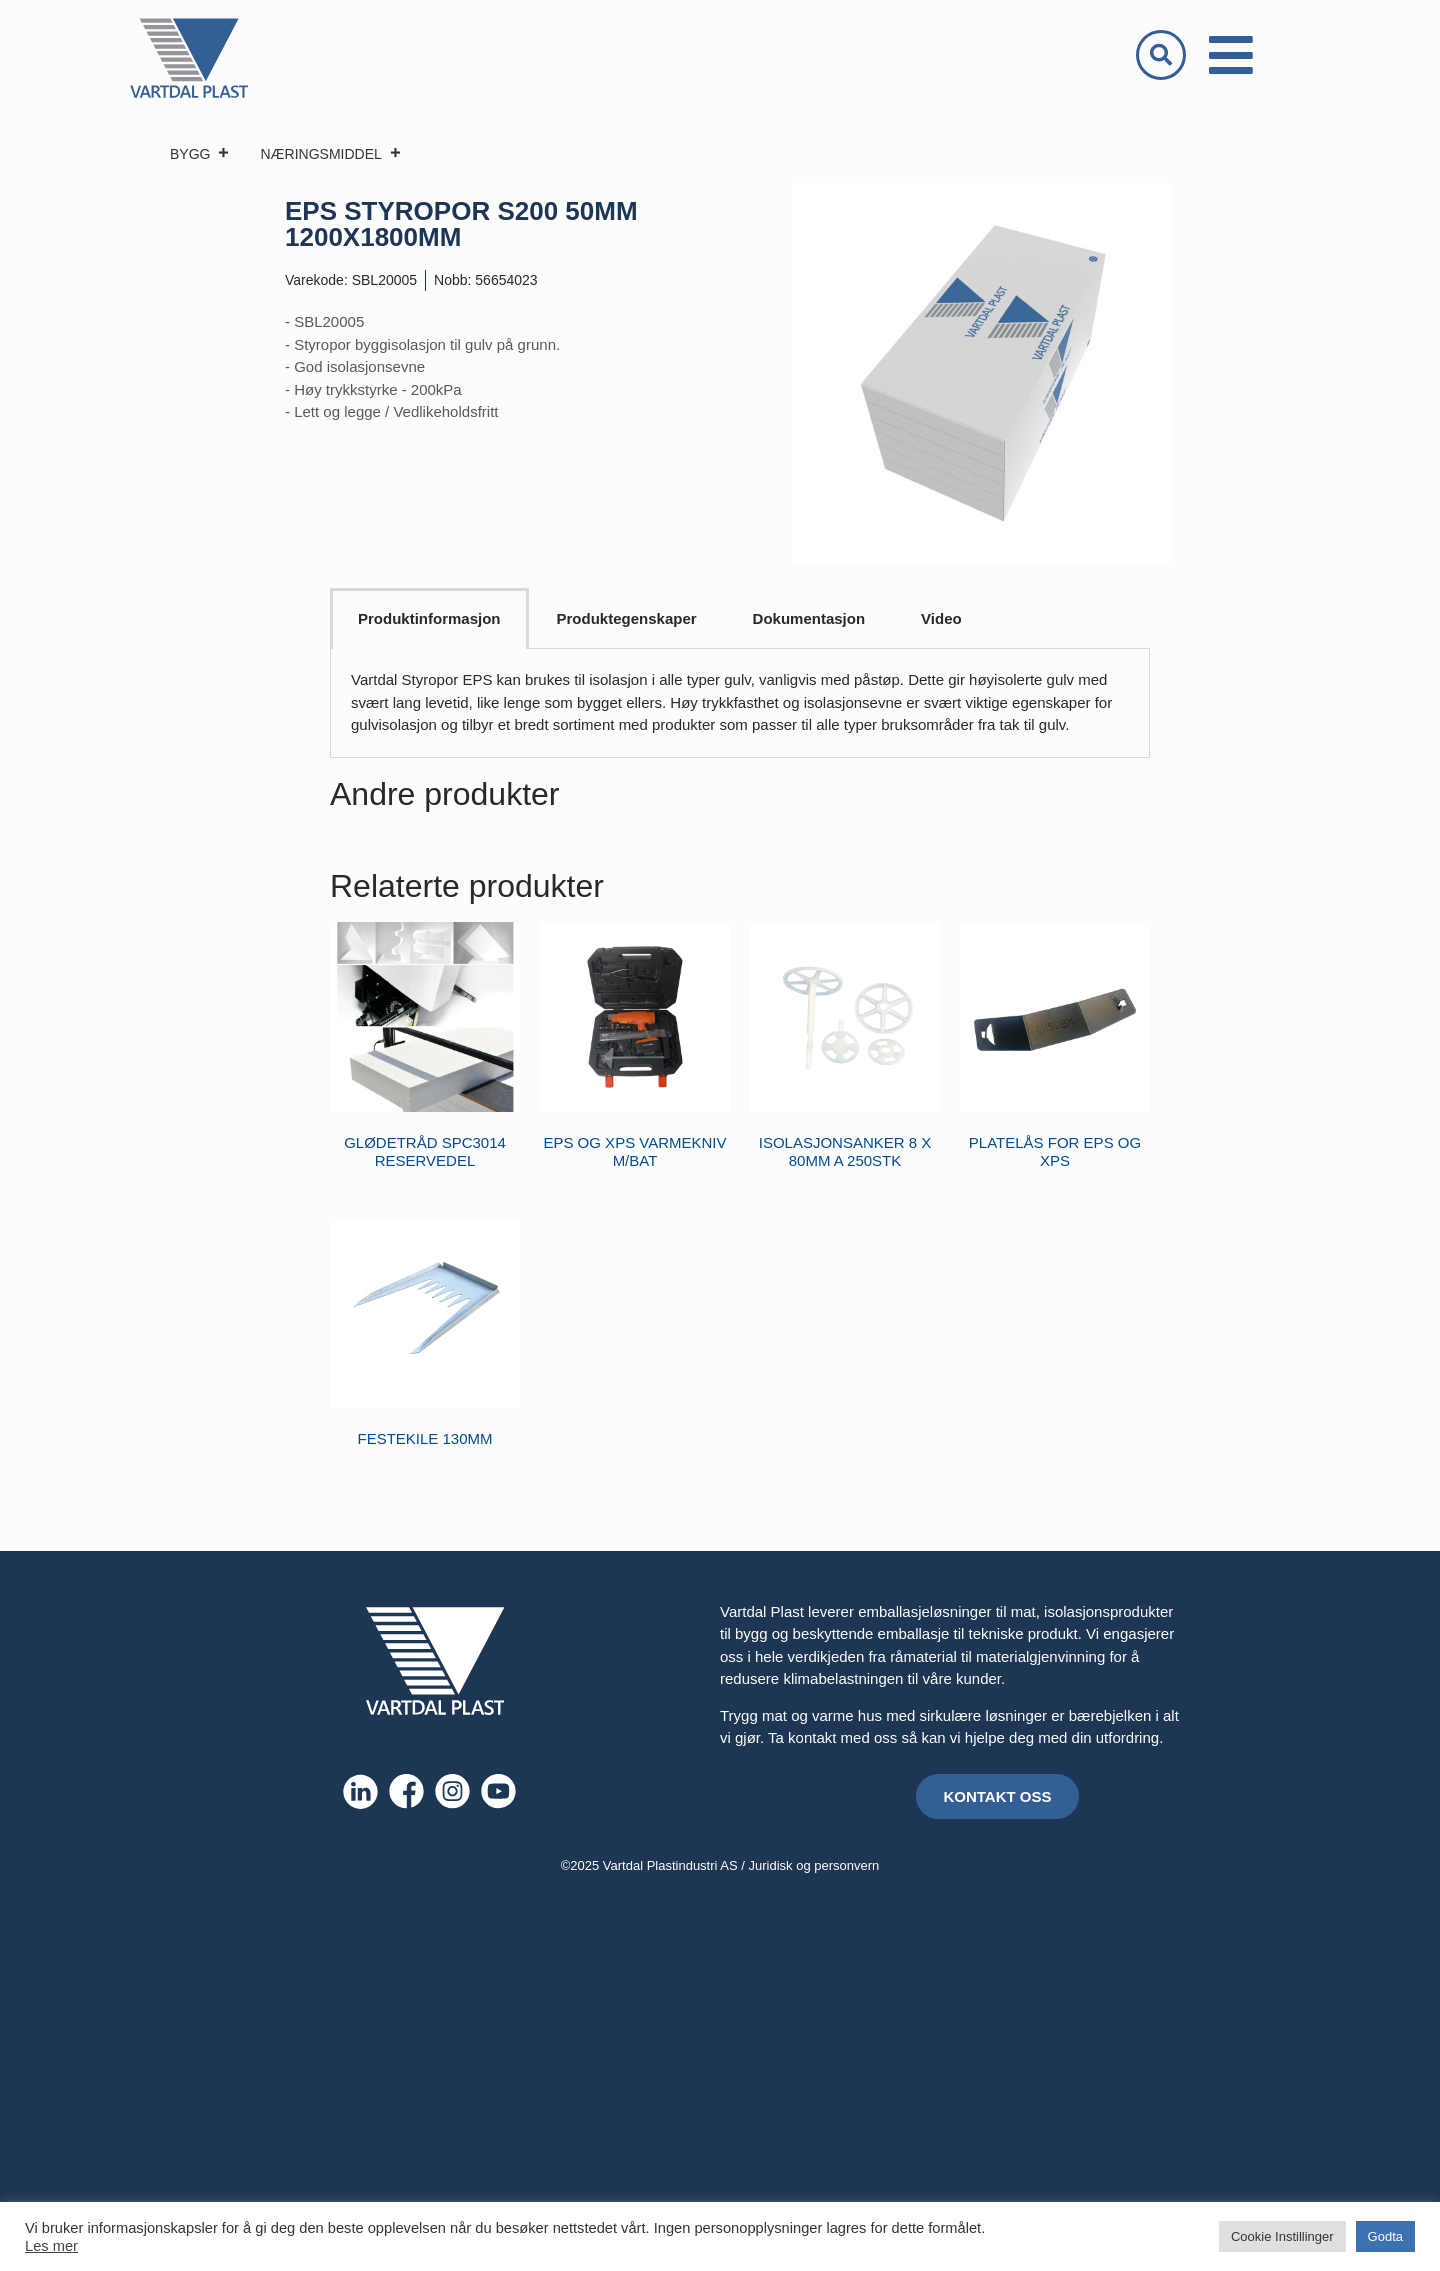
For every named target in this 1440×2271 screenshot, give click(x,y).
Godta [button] (1385, 2236)
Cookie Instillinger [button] (1282, 2236)
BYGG (200, 154)
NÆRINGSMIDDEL (330, 154)
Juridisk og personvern (814, 1865)
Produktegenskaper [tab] (627, 618)
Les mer (51, 2246)
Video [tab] (941, 618)
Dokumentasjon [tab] (809, 618)
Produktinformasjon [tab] (429, 618)
